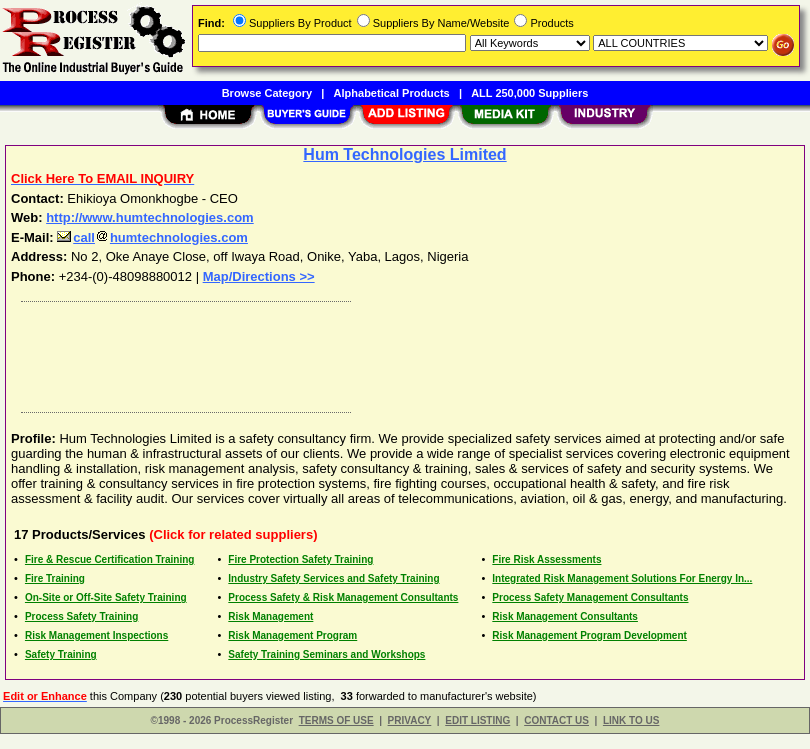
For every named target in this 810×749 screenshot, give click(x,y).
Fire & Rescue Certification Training (109, 559)
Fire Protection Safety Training (300, 559)
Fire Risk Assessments (546, 559)
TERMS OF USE (336, 720)
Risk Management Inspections (96, 635)
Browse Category (267, 93)
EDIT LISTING (477, 720)
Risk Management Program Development (589, 635)
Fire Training (55, 578)
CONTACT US (556, 720)
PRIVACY (410, 720)
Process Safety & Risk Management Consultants (343, 597)
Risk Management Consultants (565, 616)
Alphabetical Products (392, 93)
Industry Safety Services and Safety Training (333, 578)
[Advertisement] (401, 352)
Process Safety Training (81, 616)
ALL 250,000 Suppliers (529, 93)
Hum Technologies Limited (404, 154)
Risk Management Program (292, 635)
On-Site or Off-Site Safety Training (106, 597)
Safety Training (61, 654)
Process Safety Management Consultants (590, 597)
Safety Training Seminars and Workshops (326, 654)
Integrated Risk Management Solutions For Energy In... (622, 578)
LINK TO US (631, 720)
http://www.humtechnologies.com (150, 217)
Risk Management (270, 616)
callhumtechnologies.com (152, 237)
